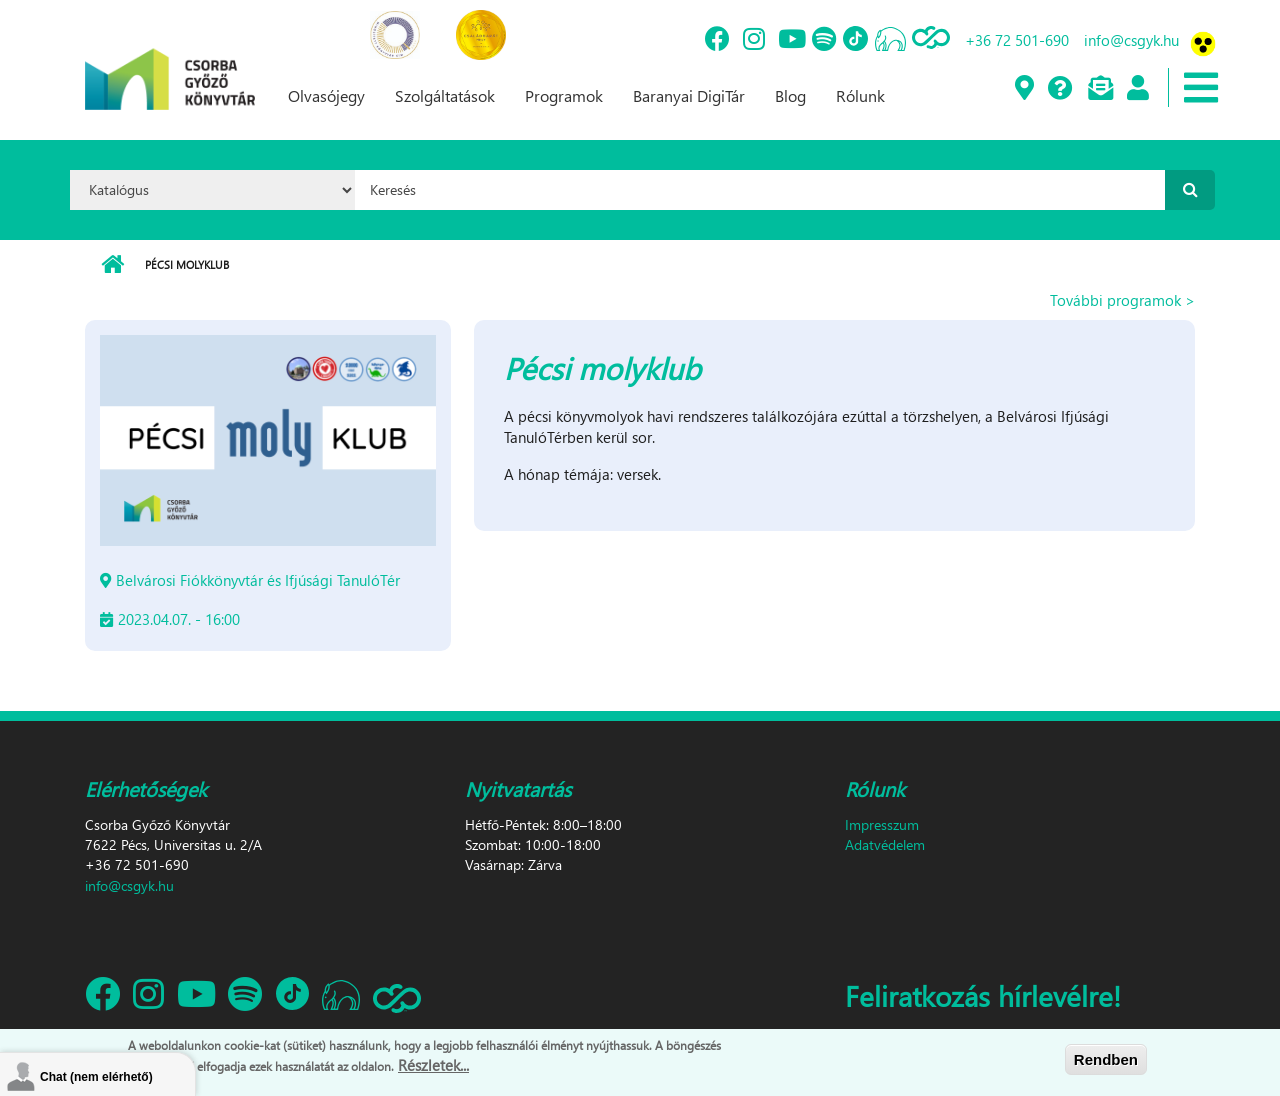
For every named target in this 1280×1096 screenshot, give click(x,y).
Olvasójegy (326, 95)
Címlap (112, 265)
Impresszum (882, 824)
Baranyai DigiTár (689, 95)
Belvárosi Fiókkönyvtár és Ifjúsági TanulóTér (258, 580)
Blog (790, 95)
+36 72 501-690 (1017, 40)
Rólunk (860, 95)
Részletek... (433, 1067)
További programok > (1122, 300)
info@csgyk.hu (1131, 40)
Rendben (1106, 1060)
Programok (564, 95)
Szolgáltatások (445, 95)
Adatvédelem (885, 844)
